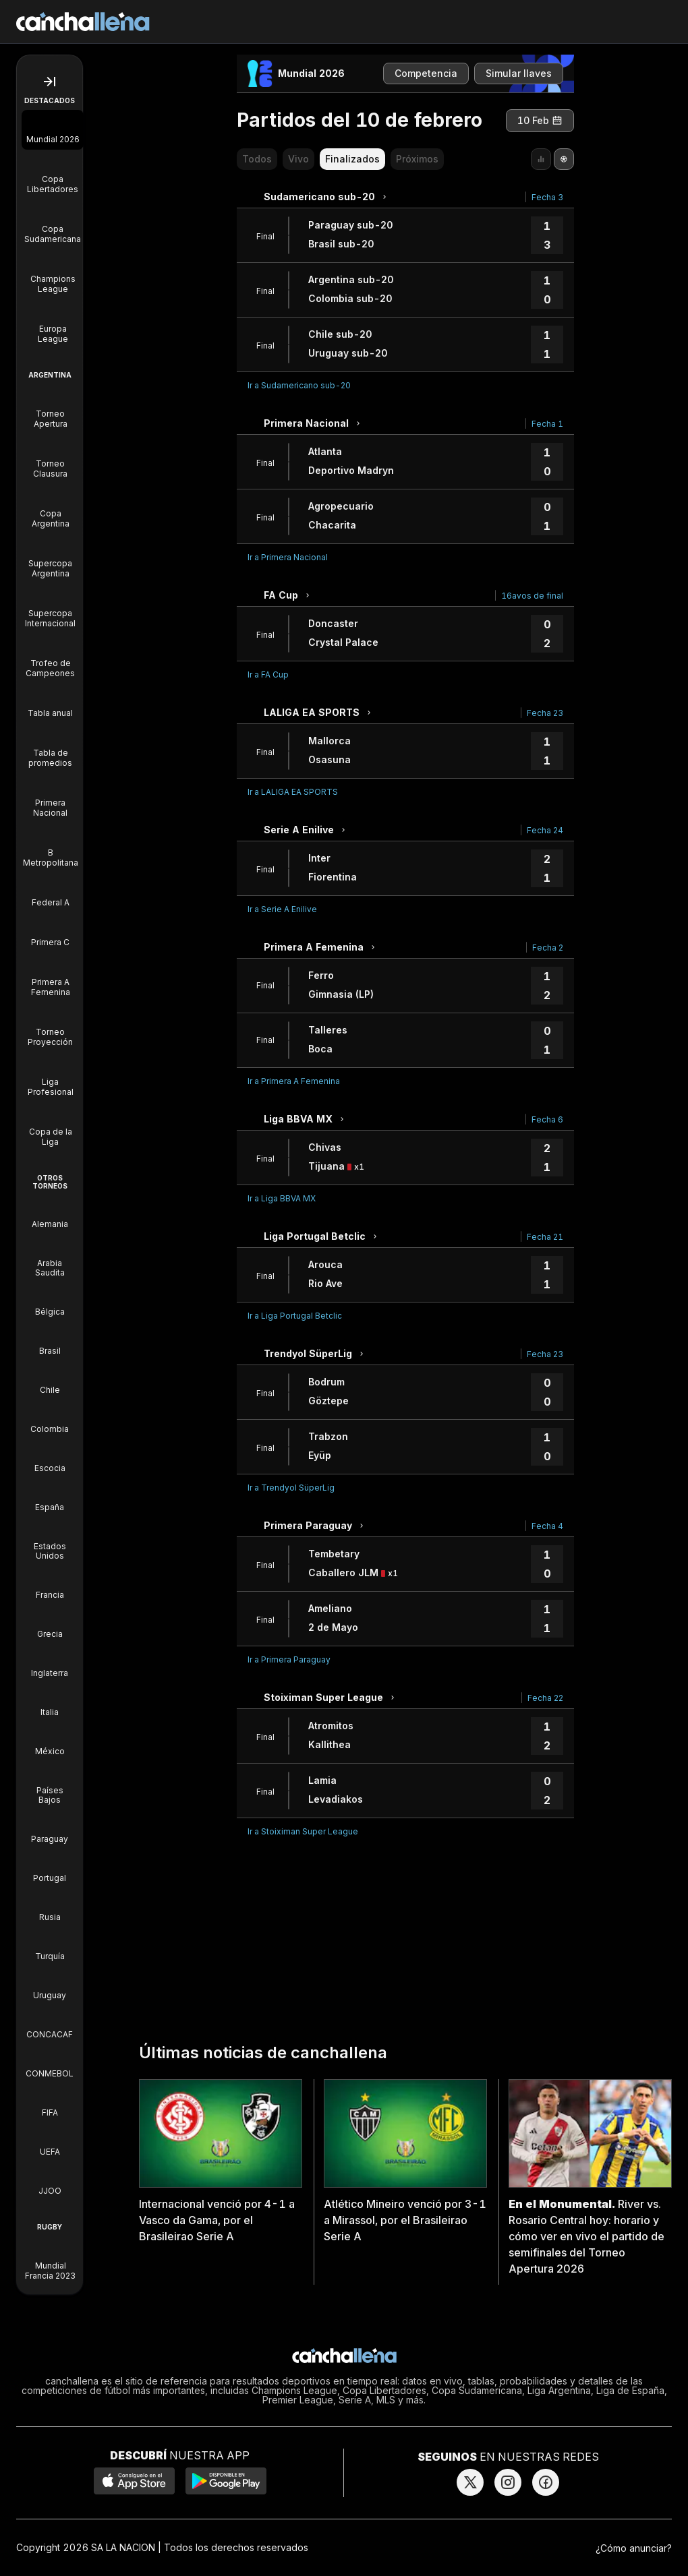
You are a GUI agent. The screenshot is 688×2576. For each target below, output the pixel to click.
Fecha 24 (545, 830)
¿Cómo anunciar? (634, 2548)
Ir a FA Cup (268, 674)
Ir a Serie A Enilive (282, 909)
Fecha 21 (545, 1237)
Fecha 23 (545, 713)
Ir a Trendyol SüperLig (291, 1487)
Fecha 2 (547, 947)
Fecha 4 (547, 1526)
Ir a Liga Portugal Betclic (295, 1316)
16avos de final (532, 596)
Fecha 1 (547, 424)
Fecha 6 (547, 1119)
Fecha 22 (545, 1698)
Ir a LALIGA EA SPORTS (293, 792)
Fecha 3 (547, 197)
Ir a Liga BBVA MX (282, 1198)
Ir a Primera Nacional (288, 557)
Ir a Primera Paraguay (289, 1659)
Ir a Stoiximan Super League (303, 1831)
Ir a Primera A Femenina (294, 1081)
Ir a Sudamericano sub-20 (299, 385)
